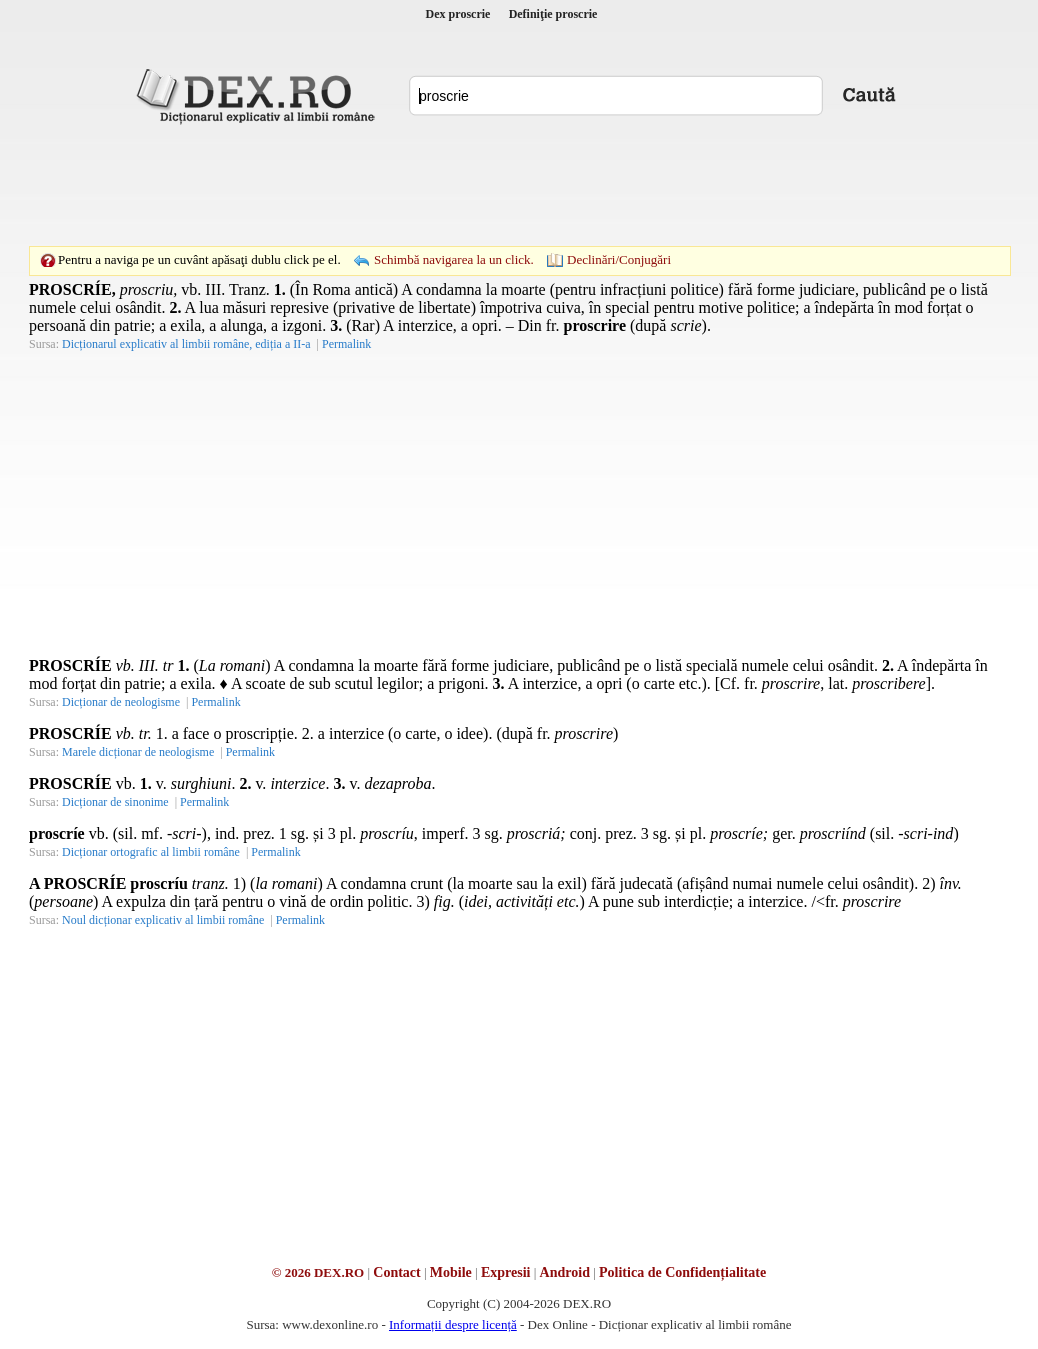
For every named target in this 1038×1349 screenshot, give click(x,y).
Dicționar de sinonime (115, 802)
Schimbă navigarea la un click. (454, 259)
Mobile (451, 1272)
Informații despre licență (453, 1324)
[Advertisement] (519, 185)
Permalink (346, 344)
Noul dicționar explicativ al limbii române (163, 920)
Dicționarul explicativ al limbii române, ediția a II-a (186, 344)
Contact (396, 1272)
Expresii (506, 1272)
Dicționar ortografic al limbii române (151, 852)
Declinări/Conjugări (619, 259)
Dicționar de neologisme (121, 702)
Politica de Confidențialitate (682, 1272)
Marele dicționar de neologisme (138, 752)
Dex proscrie (458, 14)
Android (565, 1272)
